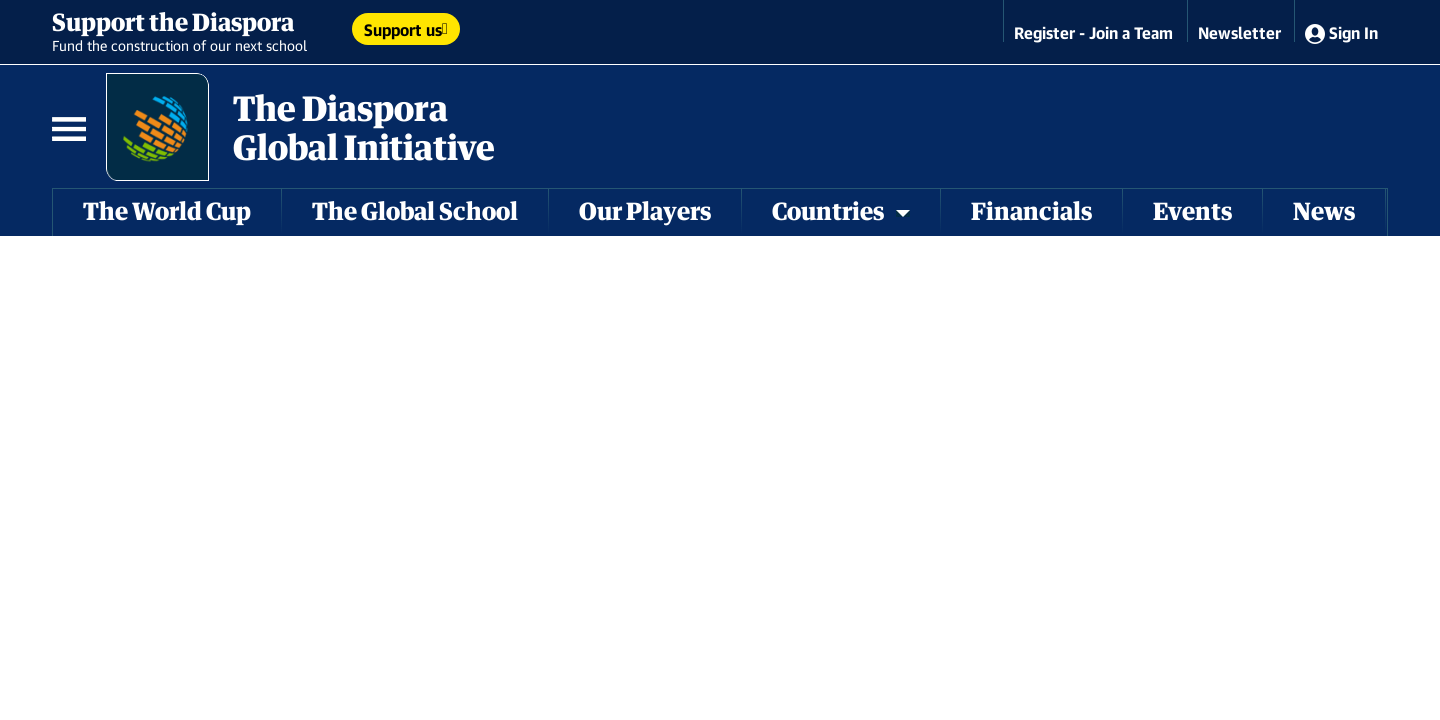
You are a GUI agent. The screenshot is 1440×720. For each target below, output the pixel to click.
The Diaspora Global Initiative (364, 127)
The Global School (415, 211)
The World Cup (167, 211)
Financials (1031, 211)
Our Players (645, 211)
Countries (841, 211)
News (1324, 211)
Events (1192, 211)
